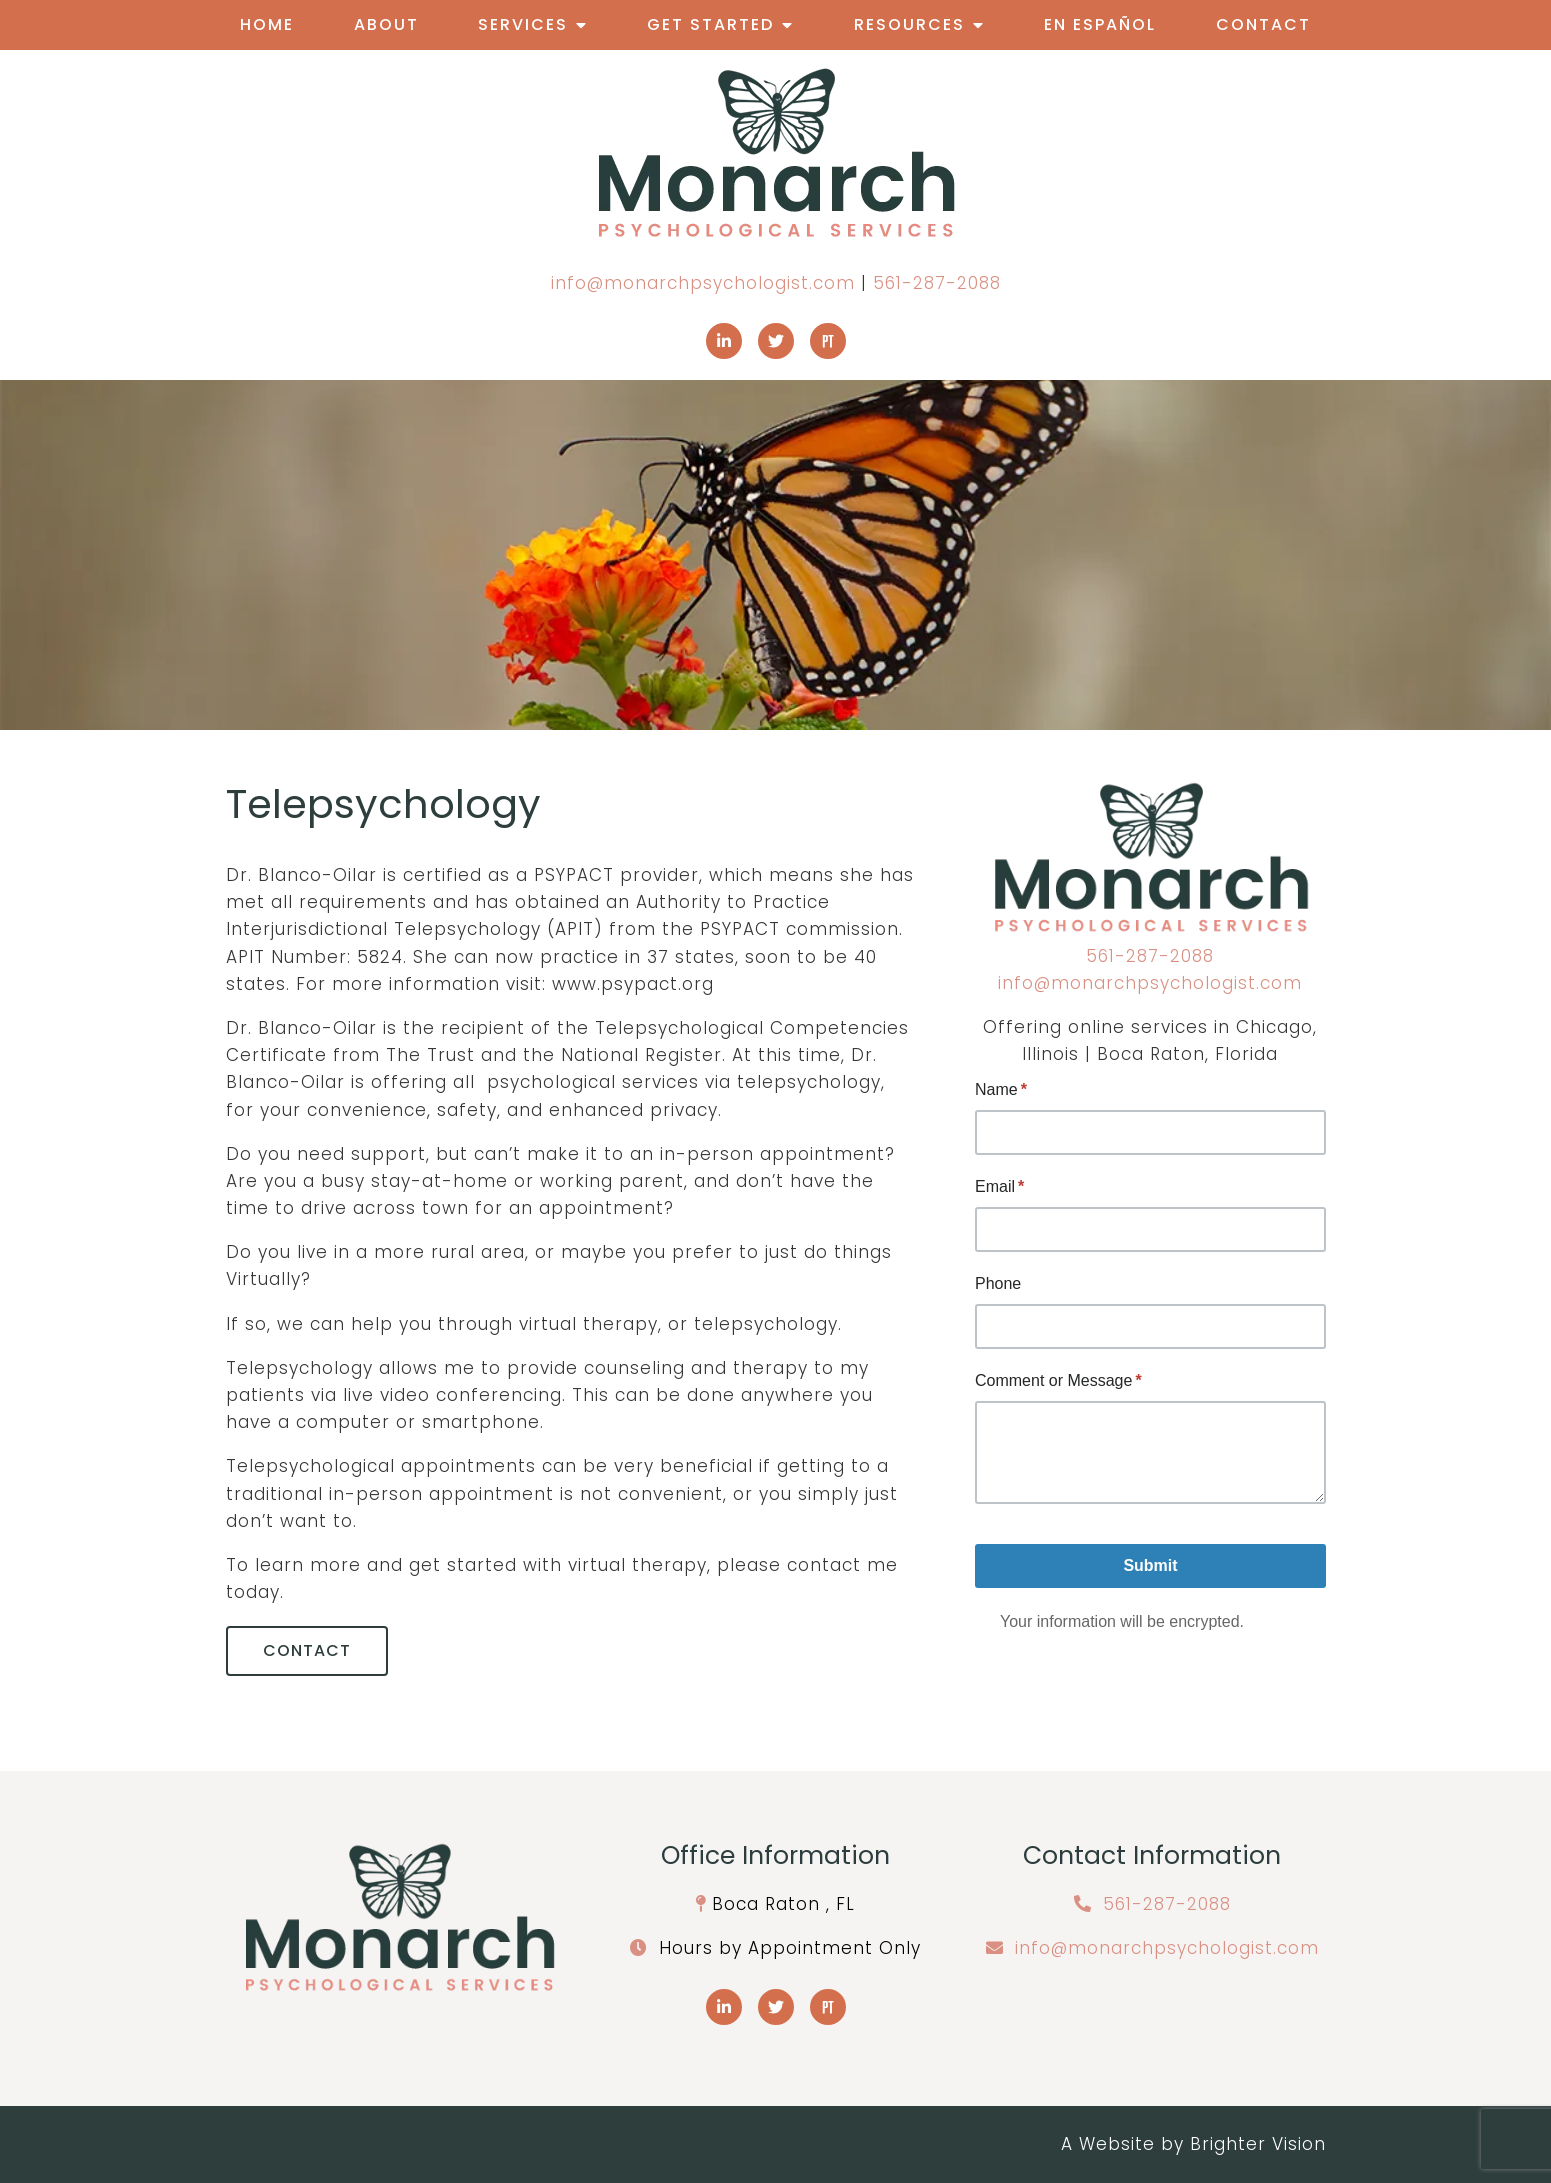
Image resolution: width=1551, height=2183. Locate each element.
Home (267, 24)
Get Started (710, 24)
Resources (909, 24)
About (386, 24)
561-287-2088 (937, 283)
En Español (1100, 24)
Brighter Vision (1258, 2144)
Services (523, 24)
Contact (1263, 24)
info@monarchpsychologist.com (703, 283)
